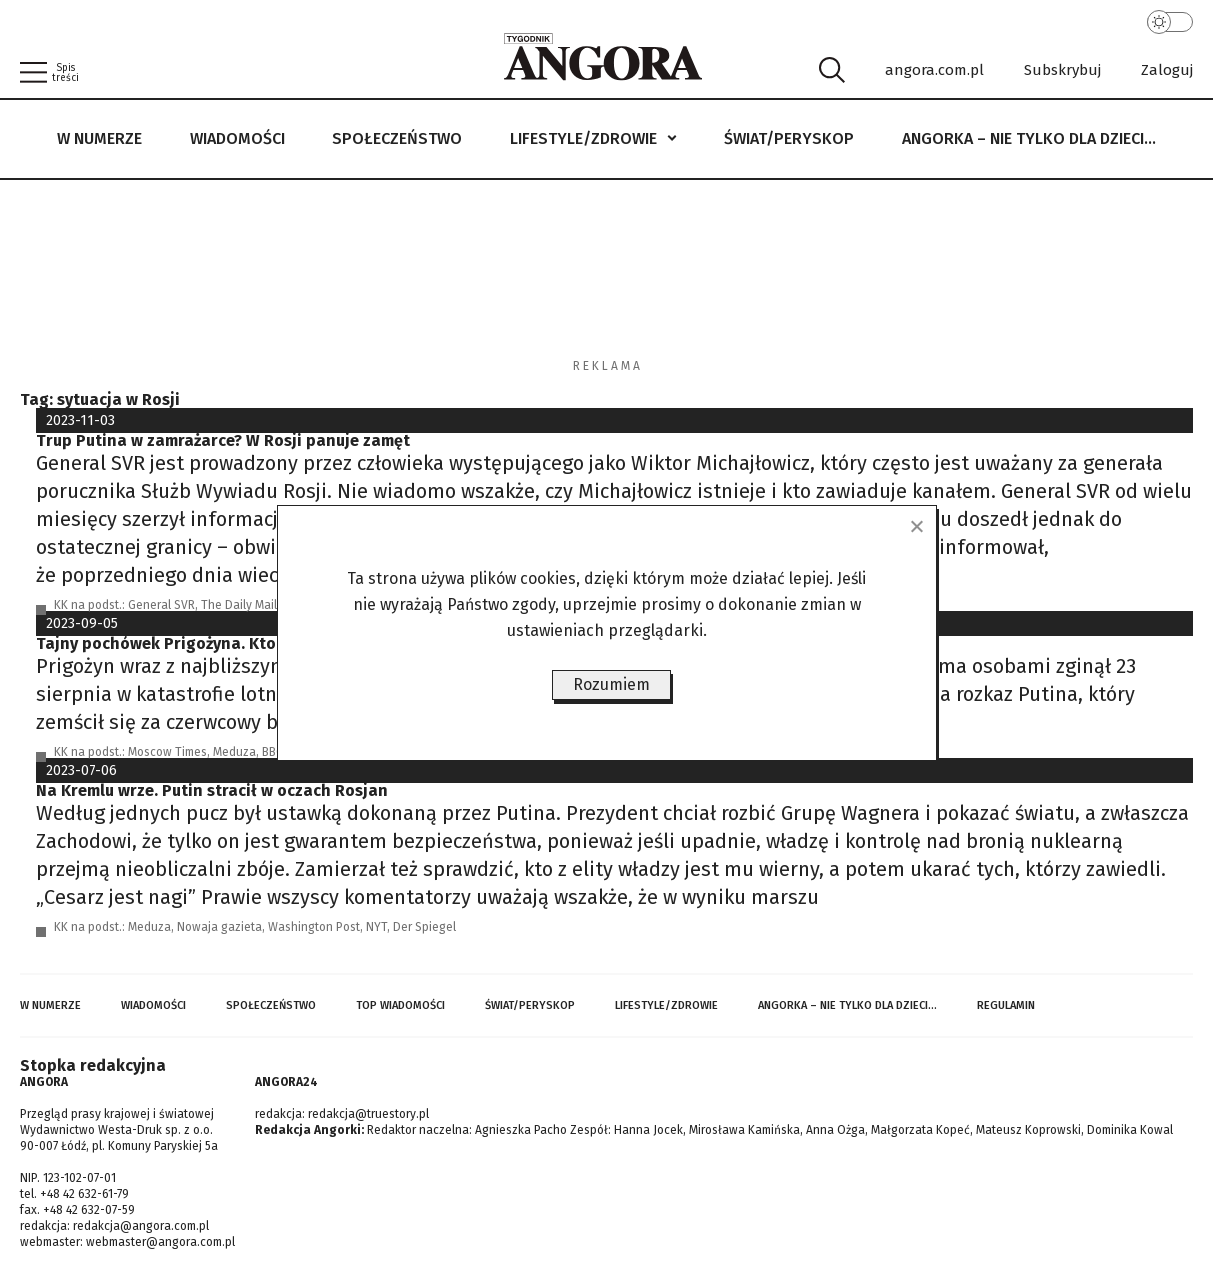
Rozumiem (611, 684)
